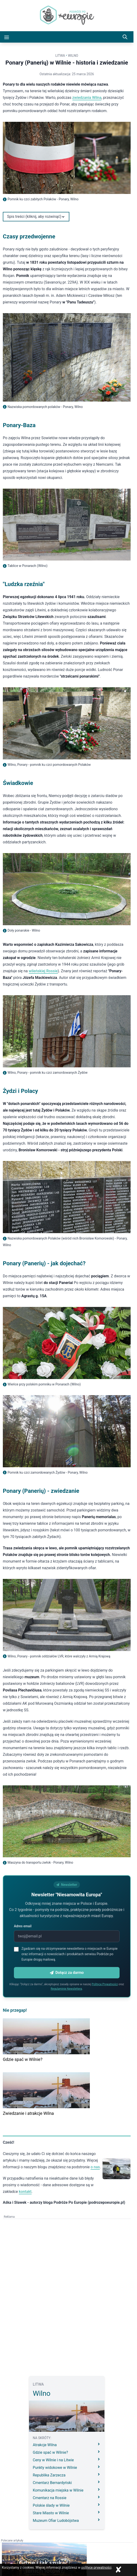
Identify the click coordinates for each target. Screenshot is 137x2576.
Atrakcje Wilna (67, 2444)
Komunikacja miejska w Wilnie (67, 2490)
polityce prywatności (96, 2567)
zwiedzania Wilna (87, 97)
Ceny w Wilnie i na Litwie (67, 2459)
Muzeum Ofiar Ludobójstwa (67, 2520)
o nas (95, 2167)
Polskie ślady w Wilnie (67, 2505)
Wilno (73, 55)
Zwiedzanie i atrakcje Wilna (28, 2113)
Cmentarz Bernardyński (67, 2482)
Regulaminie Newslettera (66, 1988)
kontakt (25, 2191)
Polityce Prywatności (105, 1984)
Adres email (23, 1926)
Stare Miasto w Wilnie (67, 2512)
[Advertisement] (68, 2252)
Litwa (60, 55)
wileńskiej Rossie (43, 971)
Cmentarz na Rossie (67, 2497)
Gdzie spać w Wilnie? (22, 2059)
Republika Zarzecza (67, 2474)
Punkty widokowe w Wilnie (67, 2467)
